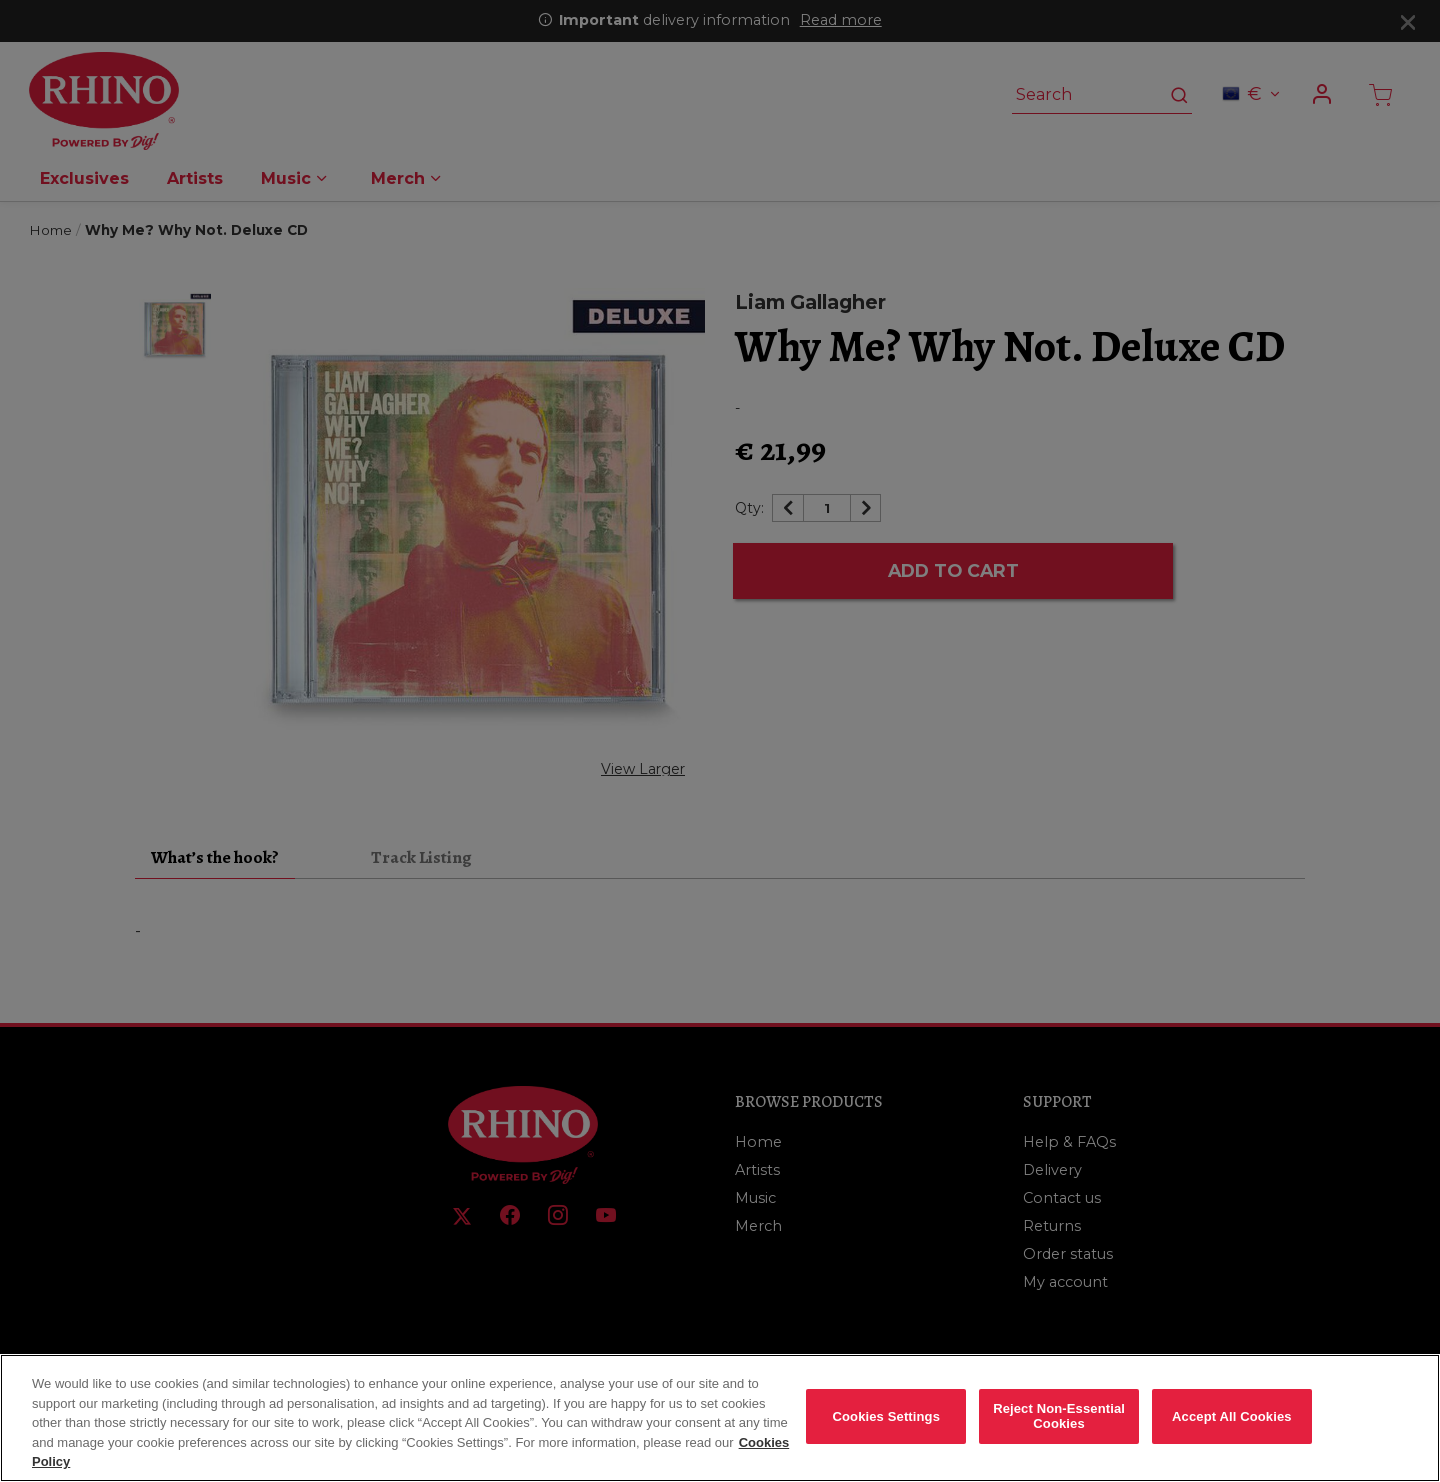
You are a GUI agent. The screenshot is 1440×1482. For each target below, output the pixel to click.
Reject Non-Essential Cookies (1059, 1429)
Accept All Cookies (1232, 1429)
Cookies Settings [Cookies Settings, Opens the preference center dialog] (887, 1429)
